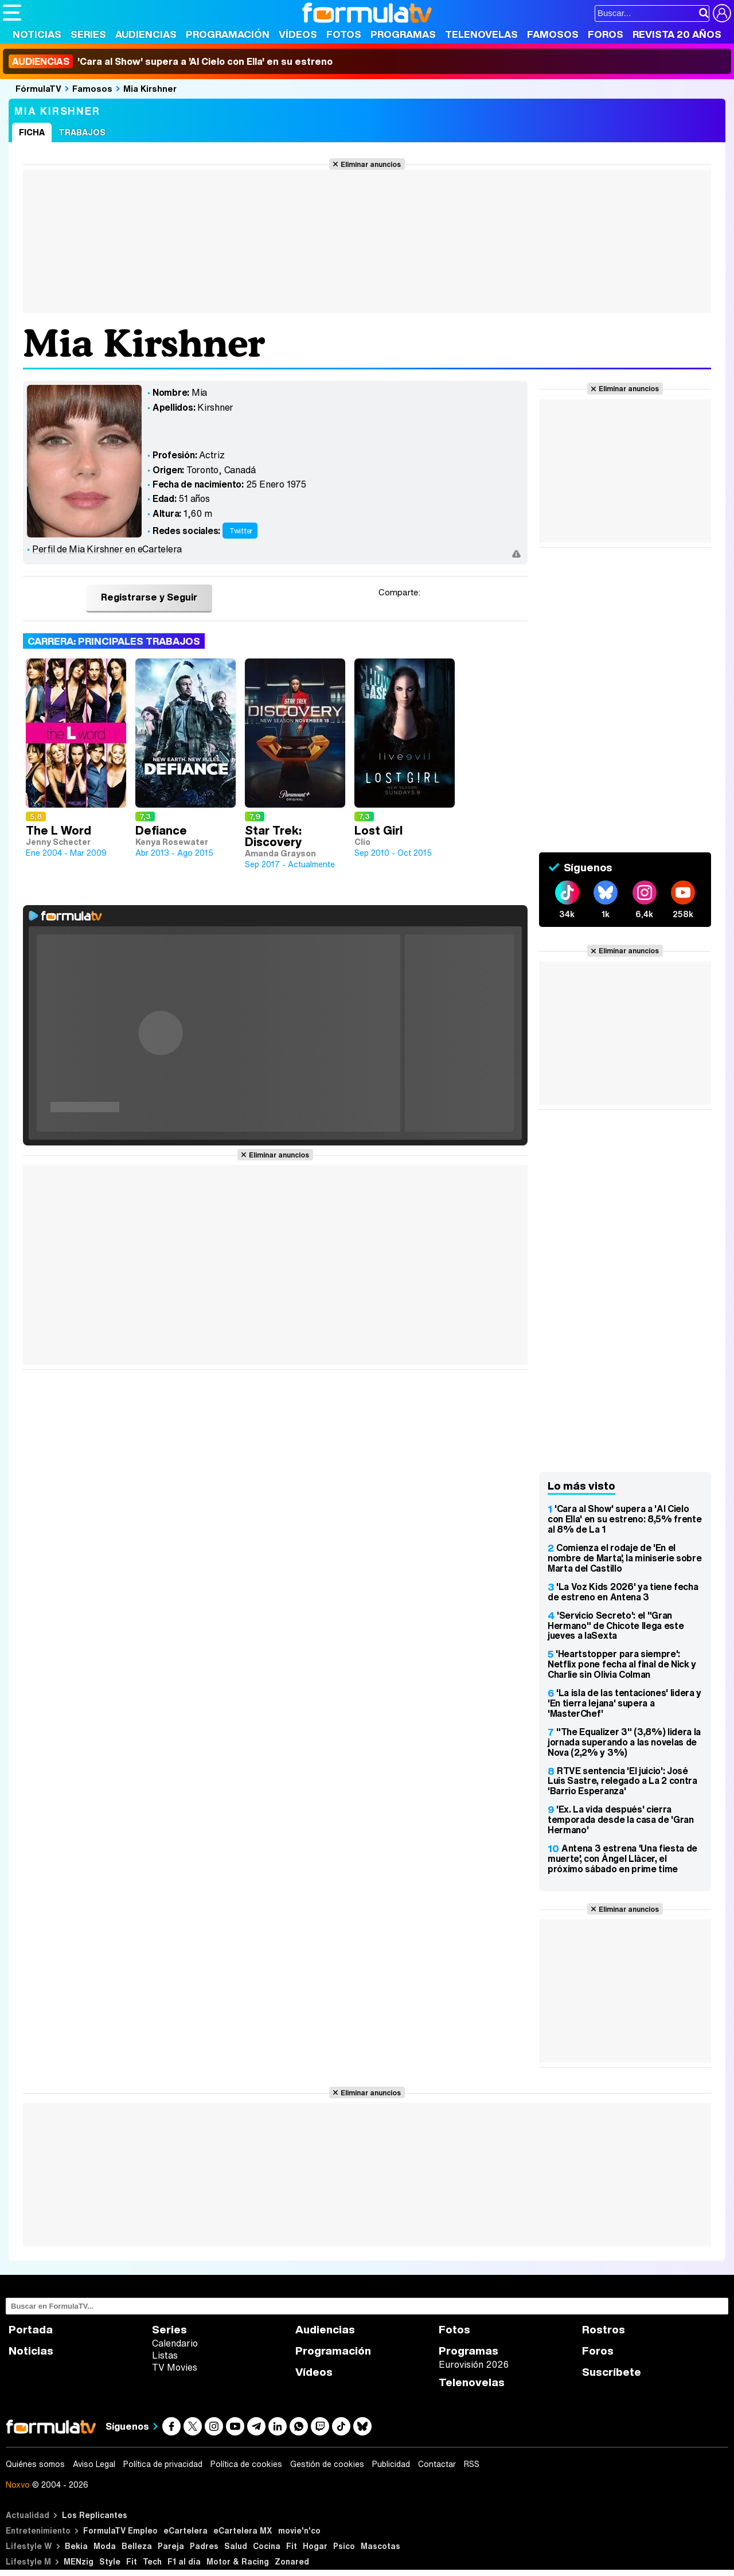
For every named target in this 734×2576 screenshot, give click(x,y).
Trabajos (82, 132)
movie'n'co (299, 2530)
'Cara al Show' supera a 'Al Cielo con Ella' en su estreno (171, 61)
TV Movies (174, 2367)
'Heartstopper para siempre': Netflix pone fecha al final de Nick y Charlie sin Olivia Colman (622, 1664)
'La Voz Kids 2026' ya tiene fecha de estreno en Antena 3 (623, 1592)
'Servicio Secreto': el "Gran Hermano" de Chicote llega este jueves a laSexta (616, 1625)
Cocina (266, 2546)
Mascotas (380, 2546)
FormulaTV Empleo (120, 2530)
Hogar (315, 2546)
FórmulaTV (38, 88)
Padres (204, 2546)
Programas (403, 34)
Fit (291, 2546)
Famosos (553, 34)
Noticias (37, 34)
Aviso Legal (94, 2464)
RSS (471, 2464)
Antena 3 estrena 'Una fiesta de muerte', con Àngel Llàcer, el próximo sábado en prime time (622, 1858)
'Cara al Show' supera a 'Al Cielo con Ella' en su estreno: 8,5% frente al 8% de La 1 (624, 1519)
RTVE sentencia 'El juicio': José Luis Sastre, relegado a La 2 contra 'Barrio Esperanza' (622, 1781)
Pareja (171, 2546)
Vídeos (298, 34)
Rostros (603, 2329)
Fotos (343, 34)
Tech (152, 2561)
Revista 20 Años (677, 34)
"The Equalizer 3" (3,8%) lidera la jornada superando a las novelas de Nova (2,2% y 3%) (624, 1742)
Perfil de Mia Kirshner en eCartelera (107, 549)
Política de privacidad (162, 2464)
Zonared (292, 2561)
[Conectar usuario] (722, 13)
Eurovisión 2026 (474, 2364)
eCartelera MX (242, 2530)
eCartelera (185, 2530)
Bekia (76, 2546)
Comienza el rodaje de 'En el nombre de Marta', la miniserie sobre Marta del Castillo (624, 1558)
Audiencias (146, 34)
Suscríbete (611, 2372)
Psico (344, 2546)
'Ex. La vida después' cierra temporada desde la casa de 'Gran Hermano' (621, 1819)
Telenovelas (481, 34)
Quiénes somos (35, 2464)
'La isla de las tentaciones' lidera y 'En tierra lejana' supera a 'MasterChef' (624, 1703)
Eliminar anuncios (371, 164)
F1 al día (184, 2561)
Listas (165, 2355)
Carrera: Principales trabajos (114, 641)
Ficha (32, 132)
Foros (605, 34)
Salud (235, 2546)
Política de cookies (246, 2464)
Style (109, 2561)
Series (88, 34)
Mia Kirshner (150, 88)
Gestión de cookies (327, 2464)
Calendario (175, 2343)
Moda (104, 2546)
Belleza (137, 2546)
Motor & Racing (237, 2561)
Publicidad (391, 2464)
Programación (228, 34)
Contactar (437, 2464)
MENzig (78, 2561)
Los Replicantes (94, 2515)
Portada (31, 2329)
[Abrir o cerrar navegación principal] (12, 13)
